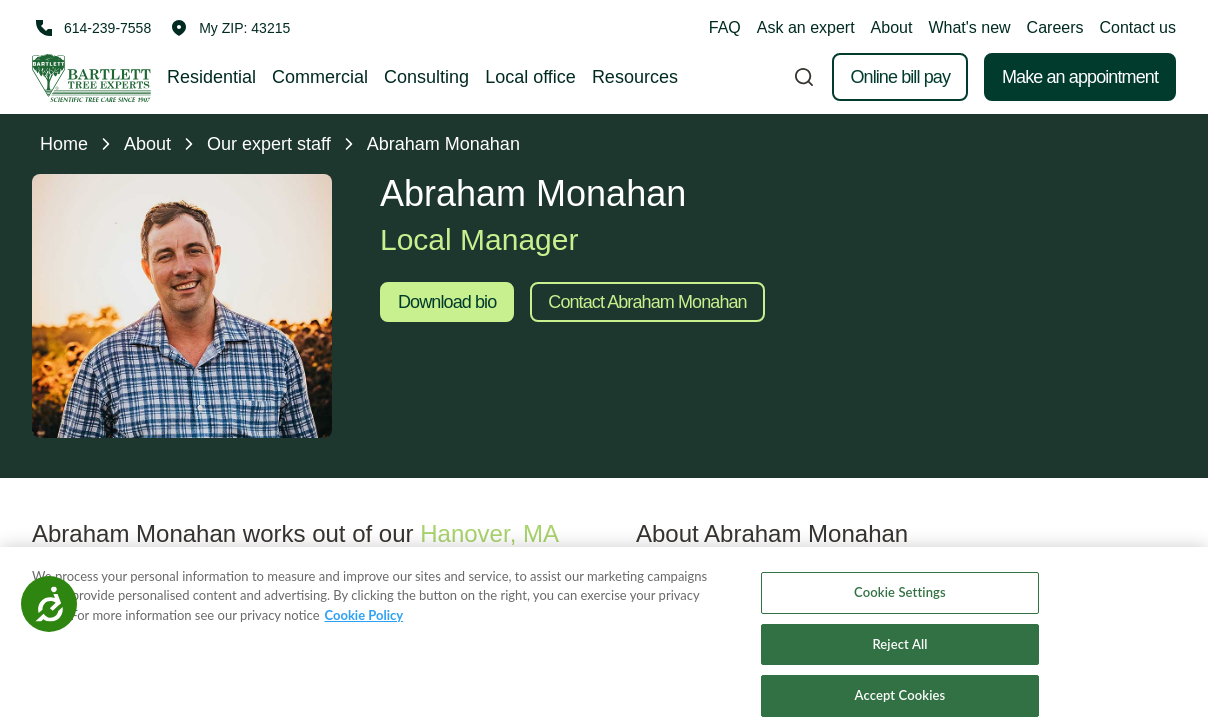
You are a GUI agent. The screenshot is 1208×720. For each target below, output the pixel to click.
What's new (969, 27)
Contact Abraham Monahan (647, 302)
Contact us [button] (1138, 27)
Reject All (899, 660)
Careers (1055, 27)
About (892, 27)
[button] (230, 28)
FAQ (725, 27)
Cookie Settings (900, 608)
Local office (530, 77)
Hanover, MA (488, 533)
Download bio (447, 302)
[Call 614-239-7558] (91, 28)
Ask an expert (806, 27)
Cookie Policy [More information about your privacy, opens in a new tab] (364, 631)
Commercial (320, 77)
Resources (635, 77)
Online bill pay (900, 77)
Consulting (426, 77)
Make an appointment (1080, 77)
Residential (211, 77)
